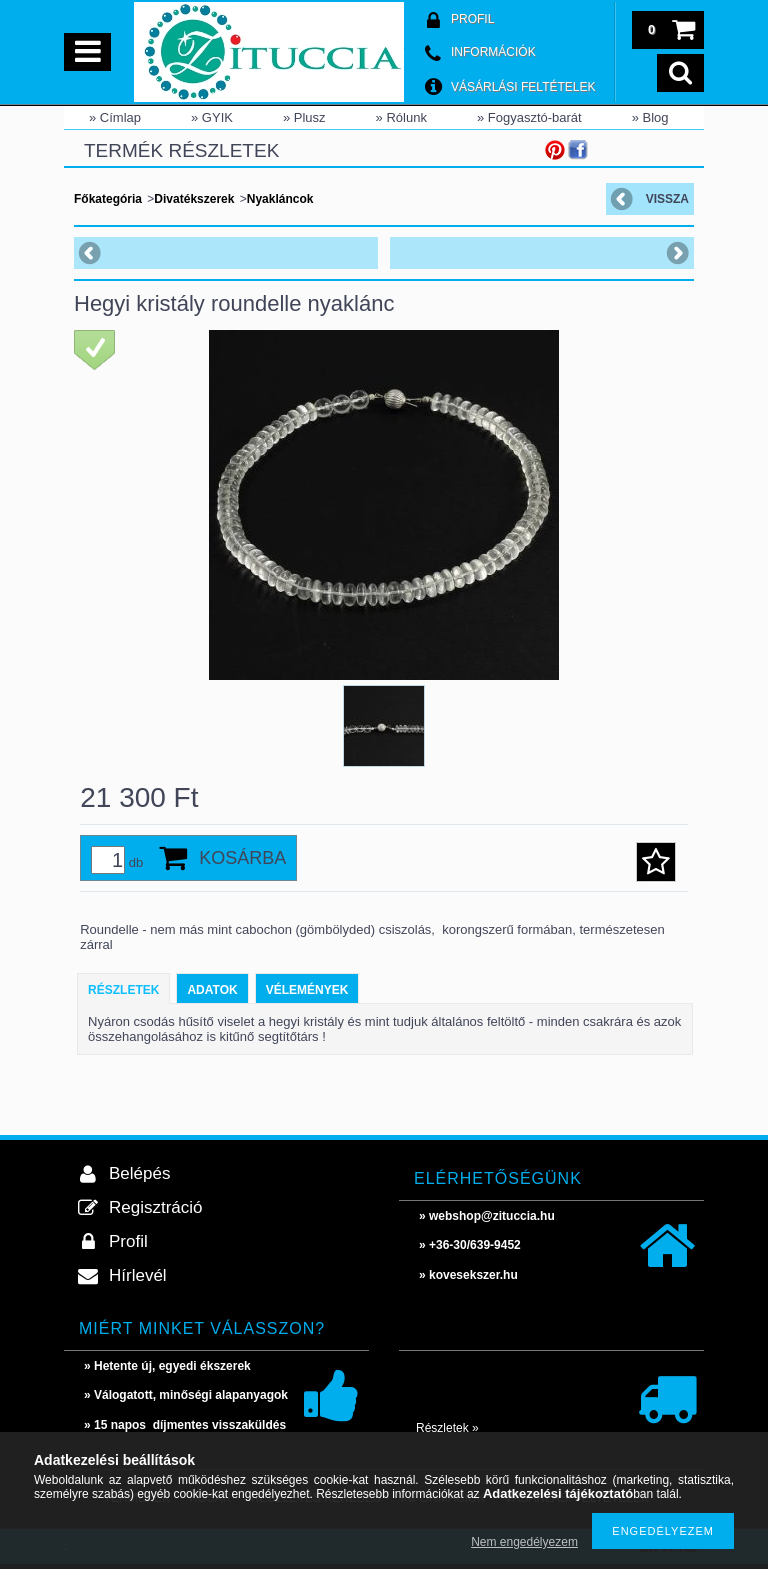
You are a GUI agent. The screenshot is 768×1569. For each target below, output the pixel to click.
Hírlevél (138, 1275)
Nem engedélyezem (524, 1542)
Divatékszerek (194, 199)
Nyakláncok (280, 199)
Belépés (139, 1173)
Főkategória (108, 199)
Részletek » (447, 1428)
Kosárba (242, 858)
